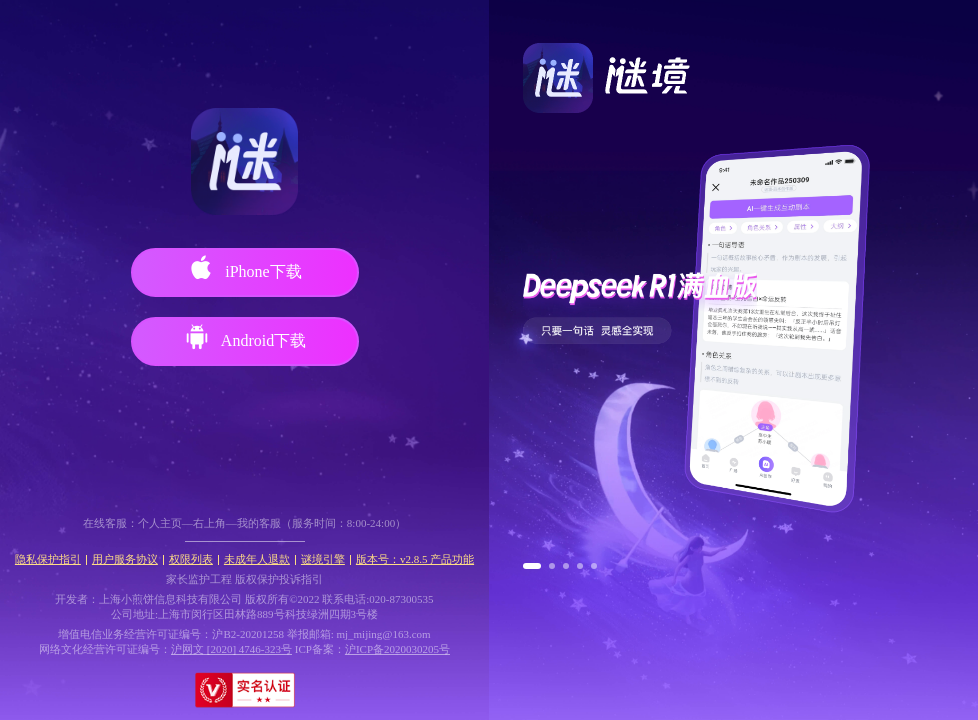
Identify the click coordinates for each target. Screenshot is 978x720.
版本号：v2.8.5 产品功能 (415, 559)
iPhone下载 (244, 268)
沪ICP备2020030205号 (397, 649)
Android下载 (244, 337)
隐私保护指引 (48, 559)
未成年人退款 (257, 559)
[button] (532, 566)
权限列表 (191, 559)
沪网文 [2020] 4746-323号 (231, 649)
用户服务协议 (125, 559)
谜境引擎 (323, 559)
